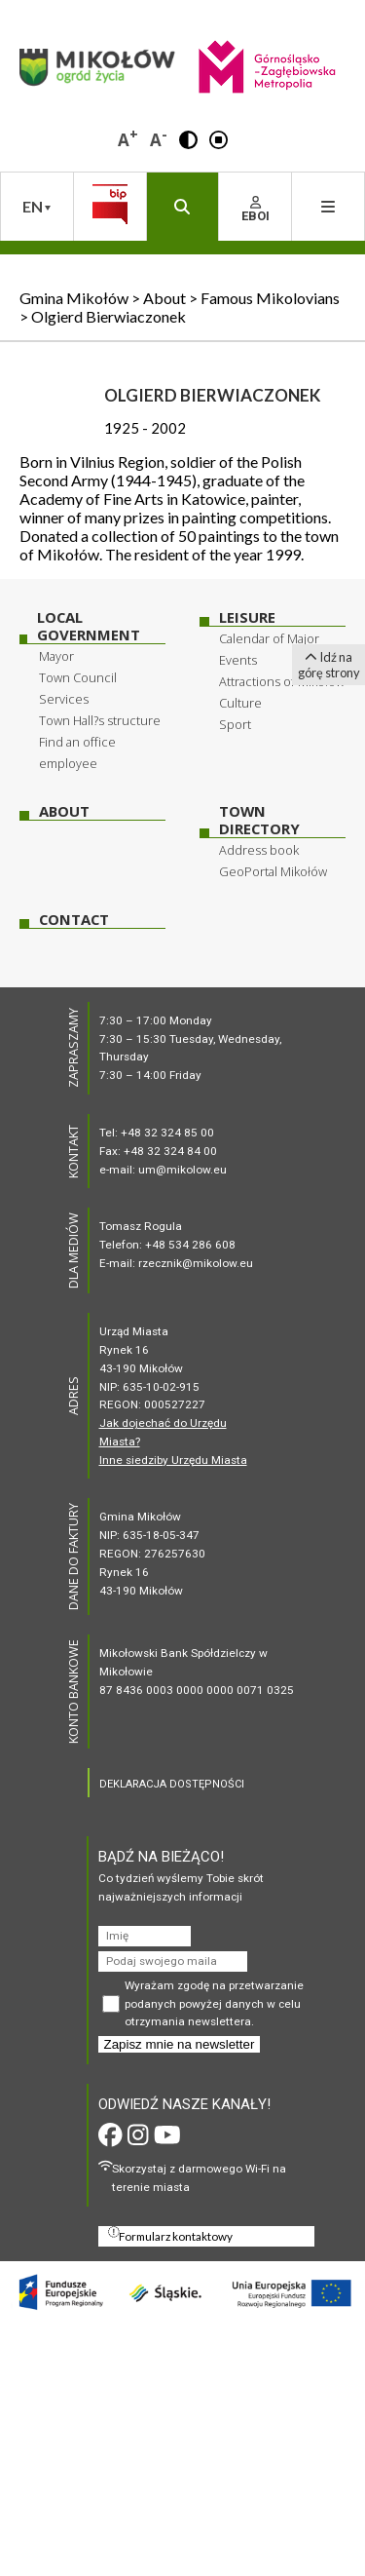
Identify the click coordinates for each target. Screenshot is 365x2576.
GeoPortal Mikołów (273, 871)
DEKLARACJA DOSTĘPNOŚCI (171, 1784)
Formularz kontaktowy (171, 2234)
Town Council (78, 677)
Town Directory (259, 820)
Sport (235, 724)
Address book (259, 850)
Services (64, 699)
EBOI (255, 209)
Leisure (247, 617)
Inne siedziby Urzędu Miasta (173, 1460)
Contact (74, 919)
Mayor (56, 656)
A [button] (128, 138)
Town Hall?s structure (100, 720)
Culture (240, 702)
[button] (188, 138)
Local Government (88, 626)
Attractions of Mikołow (282, 681)
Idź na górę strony (329, 664)
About (64, 811)
